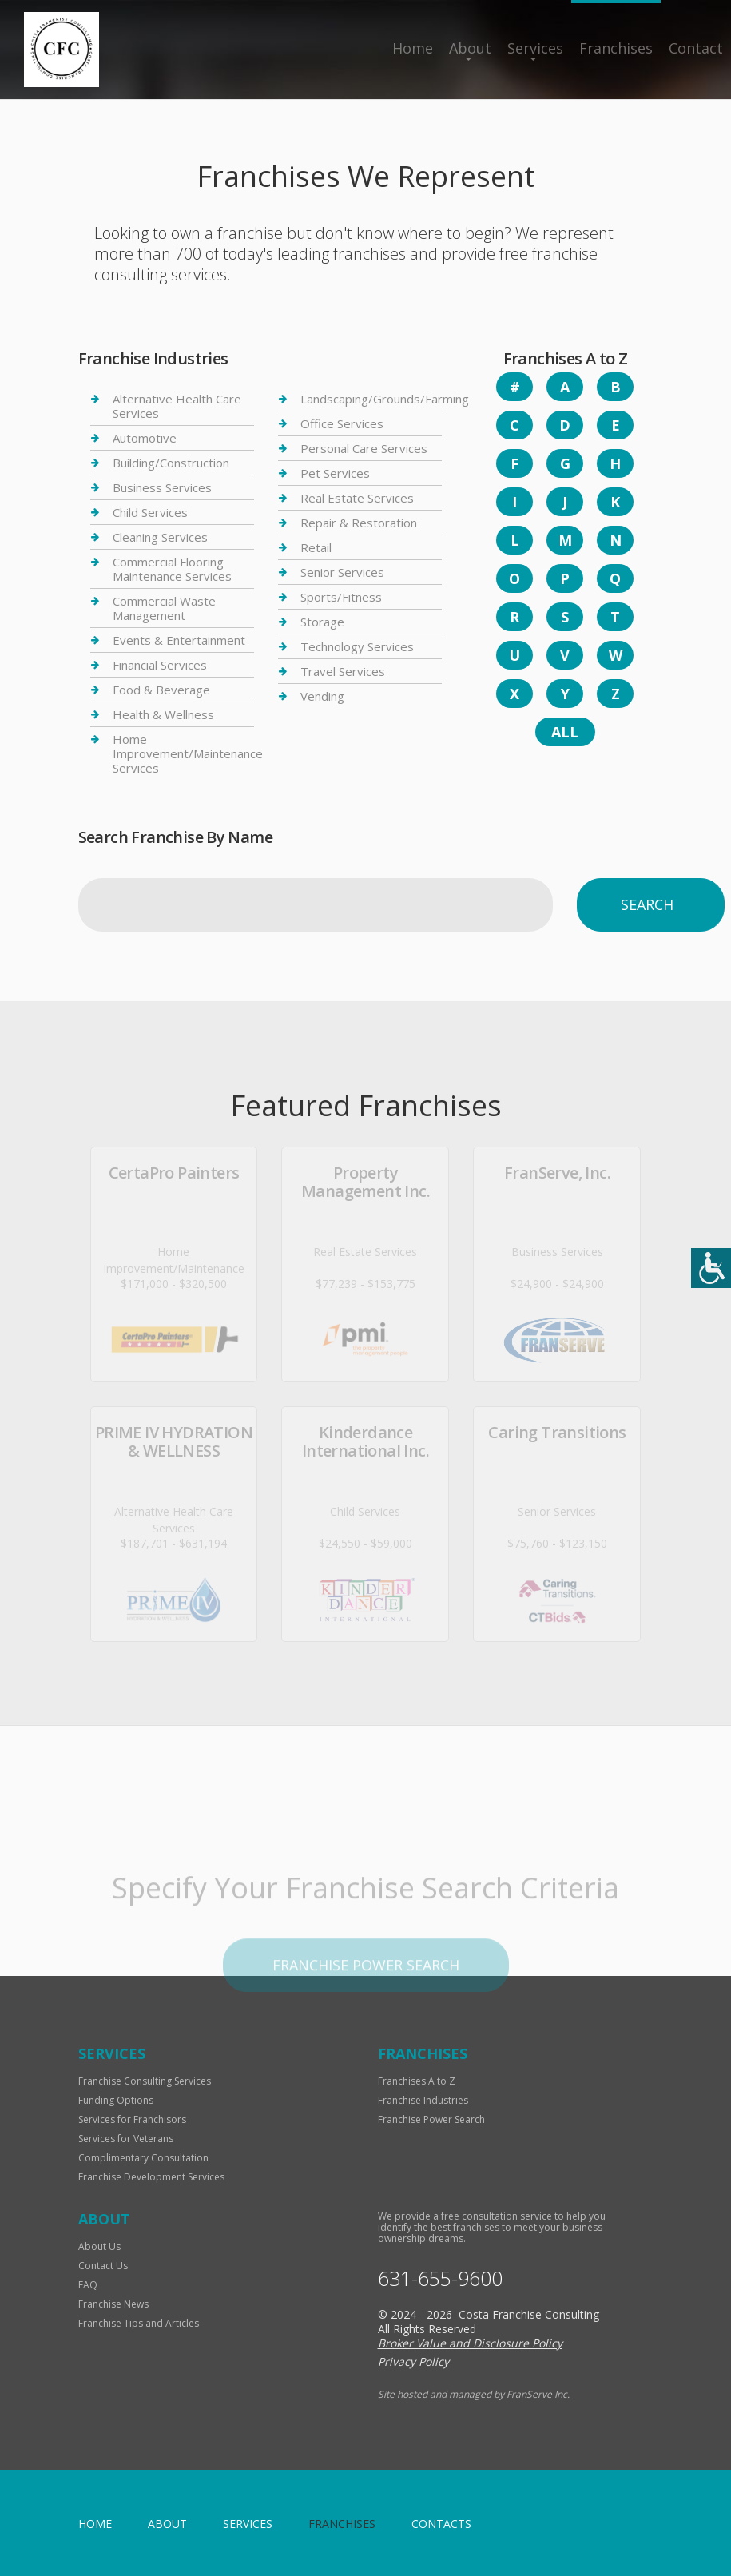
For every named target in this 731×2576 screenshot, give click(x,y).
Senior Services (342, 572)
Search (647, 904)
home (95, 2523)
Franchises (616, 48)
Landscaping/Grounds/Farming (384, 399)
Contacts (441, 2523)
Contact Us (103, 2265)
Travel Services (342, 671)
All (564, 731)
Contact (696, 48)
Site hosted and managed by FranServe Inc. (474, 2394)
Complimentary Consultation (143, 2158)
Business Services (162, 487)
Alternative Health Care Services (177, 406)
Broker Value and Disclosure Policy (470, 2343)
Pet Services (335, 473)
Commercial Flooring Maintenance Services (172, 569)
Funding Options (115, 2100)
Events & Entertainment (179, 640)
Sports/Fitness (341, 597)
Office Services (341, 423)
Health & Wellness (163, 714)
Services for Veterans (125, 2138)
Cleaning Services (160, 537)
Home (412, 48)
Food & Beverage (161, 690)
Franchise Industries (423, 2100)
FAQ (87, 2285)
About (470, 48)
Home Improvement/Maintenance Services (188, 753)
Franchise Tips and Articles (138, 2323)
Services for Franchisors (132, 2119)
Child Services (150, 512)
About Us (99, 2246)
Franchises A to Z (416, 2081)
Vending (322, 696)
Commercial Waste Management (164, 608)
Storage (322, 622)
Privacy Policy (413, 2361)
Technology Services (357, 646)
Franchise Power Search (431, 2119)
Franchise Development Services (151, 2177)
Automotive (145, 438)
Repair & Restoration (358, 523)
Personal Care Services (363, 448)
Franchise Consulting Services (144, 2081)
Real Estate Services (357, 498)
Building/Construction (171, 463)
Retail (316, 547)
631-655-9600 (440, 2278)
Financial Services (160, 665)
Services (535, 48)
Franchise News (113, 2304)
